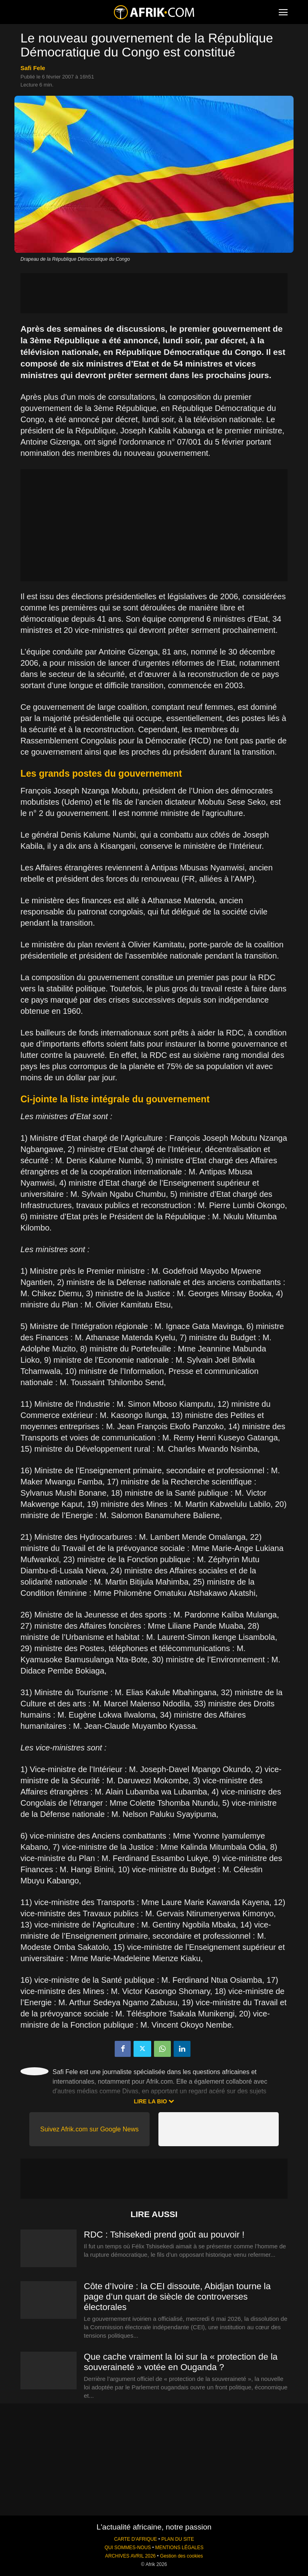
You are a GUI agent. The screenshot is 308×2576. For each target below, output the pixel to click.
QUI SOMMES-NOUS (128, 2547)
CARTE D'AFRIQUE (135, 2539)
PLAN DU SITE (177, 2539)
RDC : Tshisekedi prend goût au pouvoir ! (164, 2235)
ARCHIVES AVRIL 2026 (130, 2556)
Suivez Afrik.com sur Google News (89, 2129)
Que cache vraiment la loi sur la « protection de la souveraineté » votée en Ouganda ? (181, 2362)
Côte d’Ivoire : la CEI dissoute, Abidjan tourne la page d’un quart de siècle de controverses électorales (177, 2296)
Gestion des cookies (181, 2556)
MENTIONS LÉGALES (179, 2547)
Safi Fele (32, 67)
